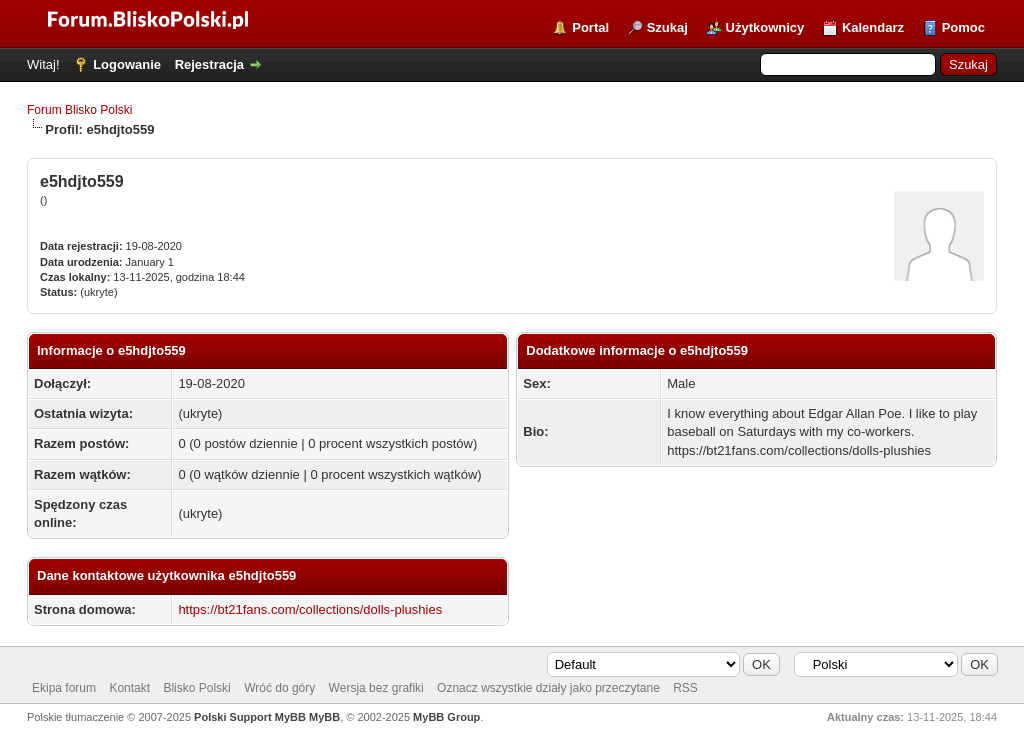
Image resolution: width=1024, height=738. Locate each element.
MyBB (324, 717)
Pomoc (963, 27)
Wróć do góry (279, 688)
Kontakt (129, 688)
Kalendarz (873, 27)
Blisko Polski (196, 688)
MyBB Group (446, 717)
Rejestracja (209, 64)
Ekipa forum (64, 688)
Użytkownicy (765, 27)
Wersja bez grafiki (376, 688)
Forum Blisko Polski (79, 110)
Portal (590, 27)
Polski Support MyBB (250, 717)
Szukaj (667, 27)
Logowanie (127, 64)
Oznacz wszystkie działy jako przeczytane (548, 688)
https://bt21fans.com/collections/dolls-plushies (310, 609)
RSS (685, 688)
